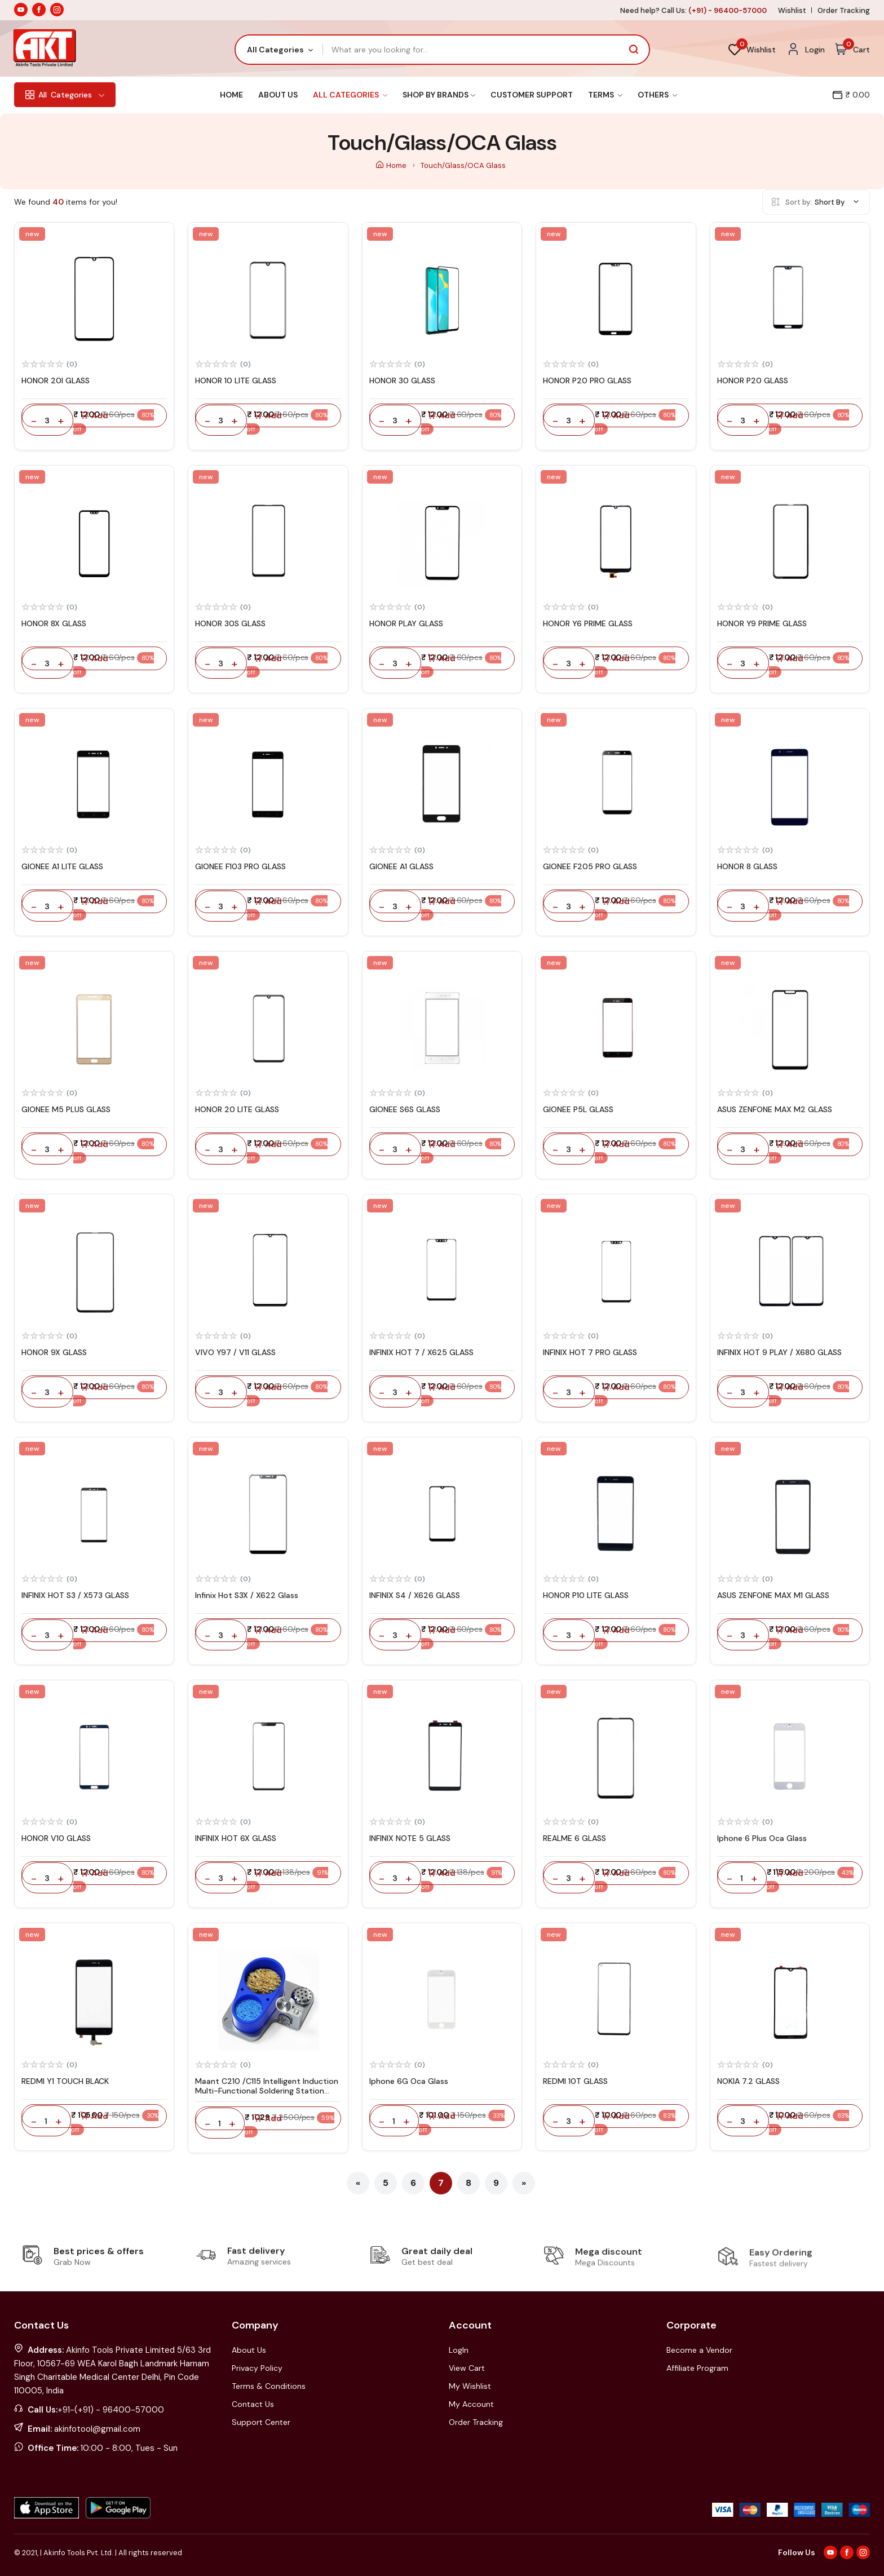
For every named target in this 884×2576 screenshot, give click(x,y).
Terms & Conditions (269, 2386)
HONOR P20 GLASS (752, 380)
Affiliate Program (697, 2368)
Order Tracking (843, 10)
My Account (471, 2404)
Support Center (261, 2422)
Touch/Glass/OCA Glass (463, 165)
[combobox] (279, 50)
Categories (64, 94)
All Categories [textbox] (275, 50)
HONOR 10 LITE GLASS (235, 380)
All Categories (350, 95)
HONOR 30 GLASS (402, 380)
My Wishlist (470, 2386)
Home (231, 95)
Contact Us (253, 2404)
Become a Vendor (699, 2350)
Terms (605, 95)
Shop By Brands (439, 95)
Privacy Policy (257, 2368)
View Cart (467, 2368)
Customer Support (531, 95)
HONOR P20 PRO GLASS (587, 380)
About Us (278, 95)
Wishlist (792, 10)
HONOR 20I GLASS (55, 380)
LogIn (458, 2350)
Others (657, 95)
